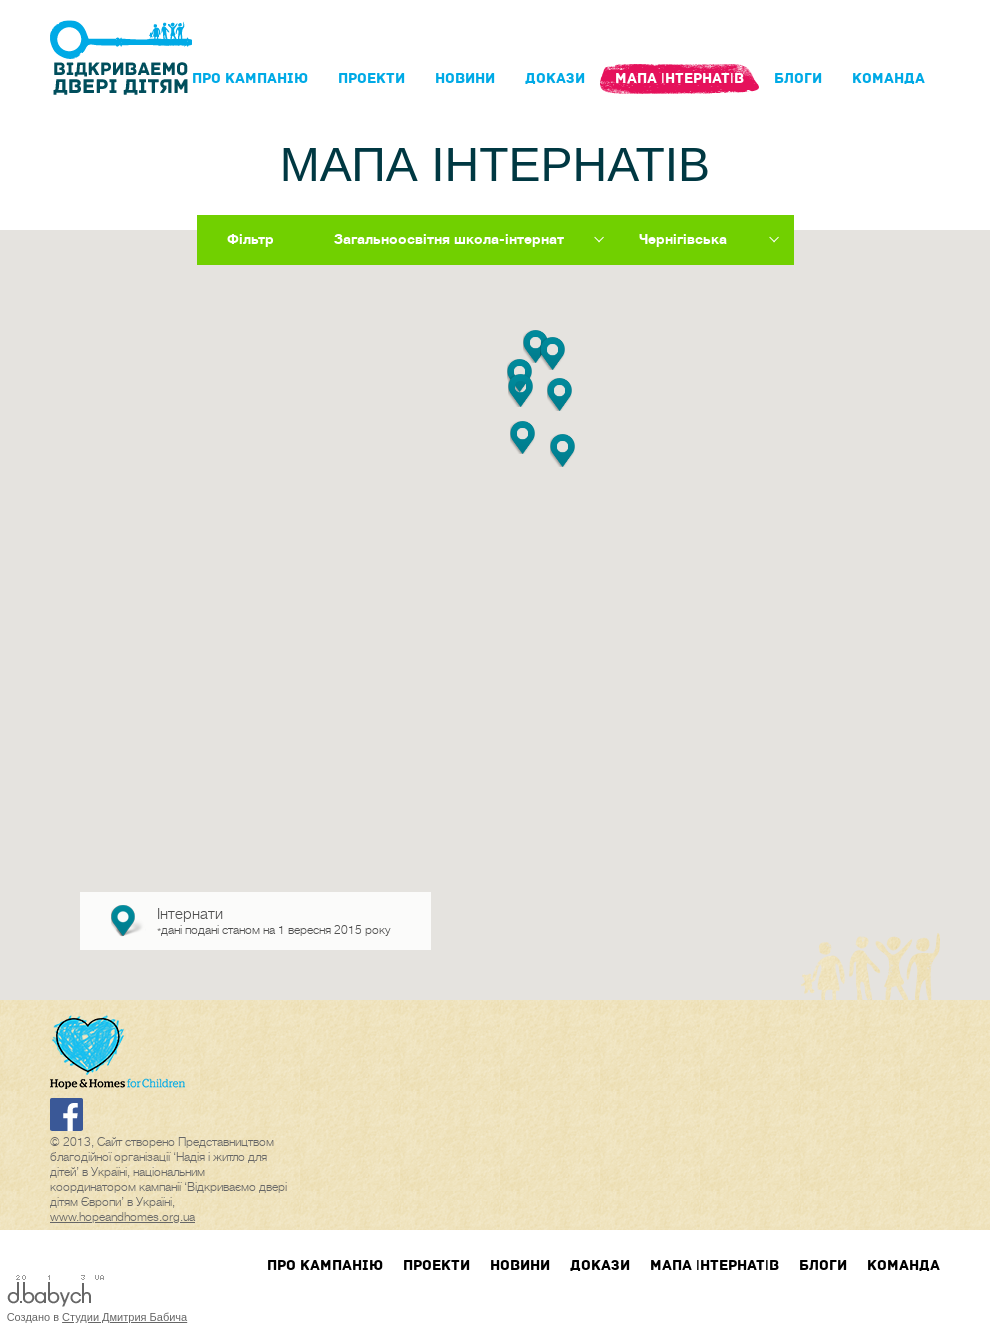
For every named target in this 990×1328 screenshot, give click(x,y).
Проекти (371, 78)
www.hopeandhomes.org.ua (122, 1217)
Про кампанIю (250, 78)
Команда (888, 78)
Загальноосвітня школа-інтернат (449, 239)
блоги (798, 78)
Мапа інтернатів (679, 78)
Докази (555, 78)
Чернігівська (683, 239)
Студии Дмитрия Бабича (124, 1317)
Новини (465, 78)
